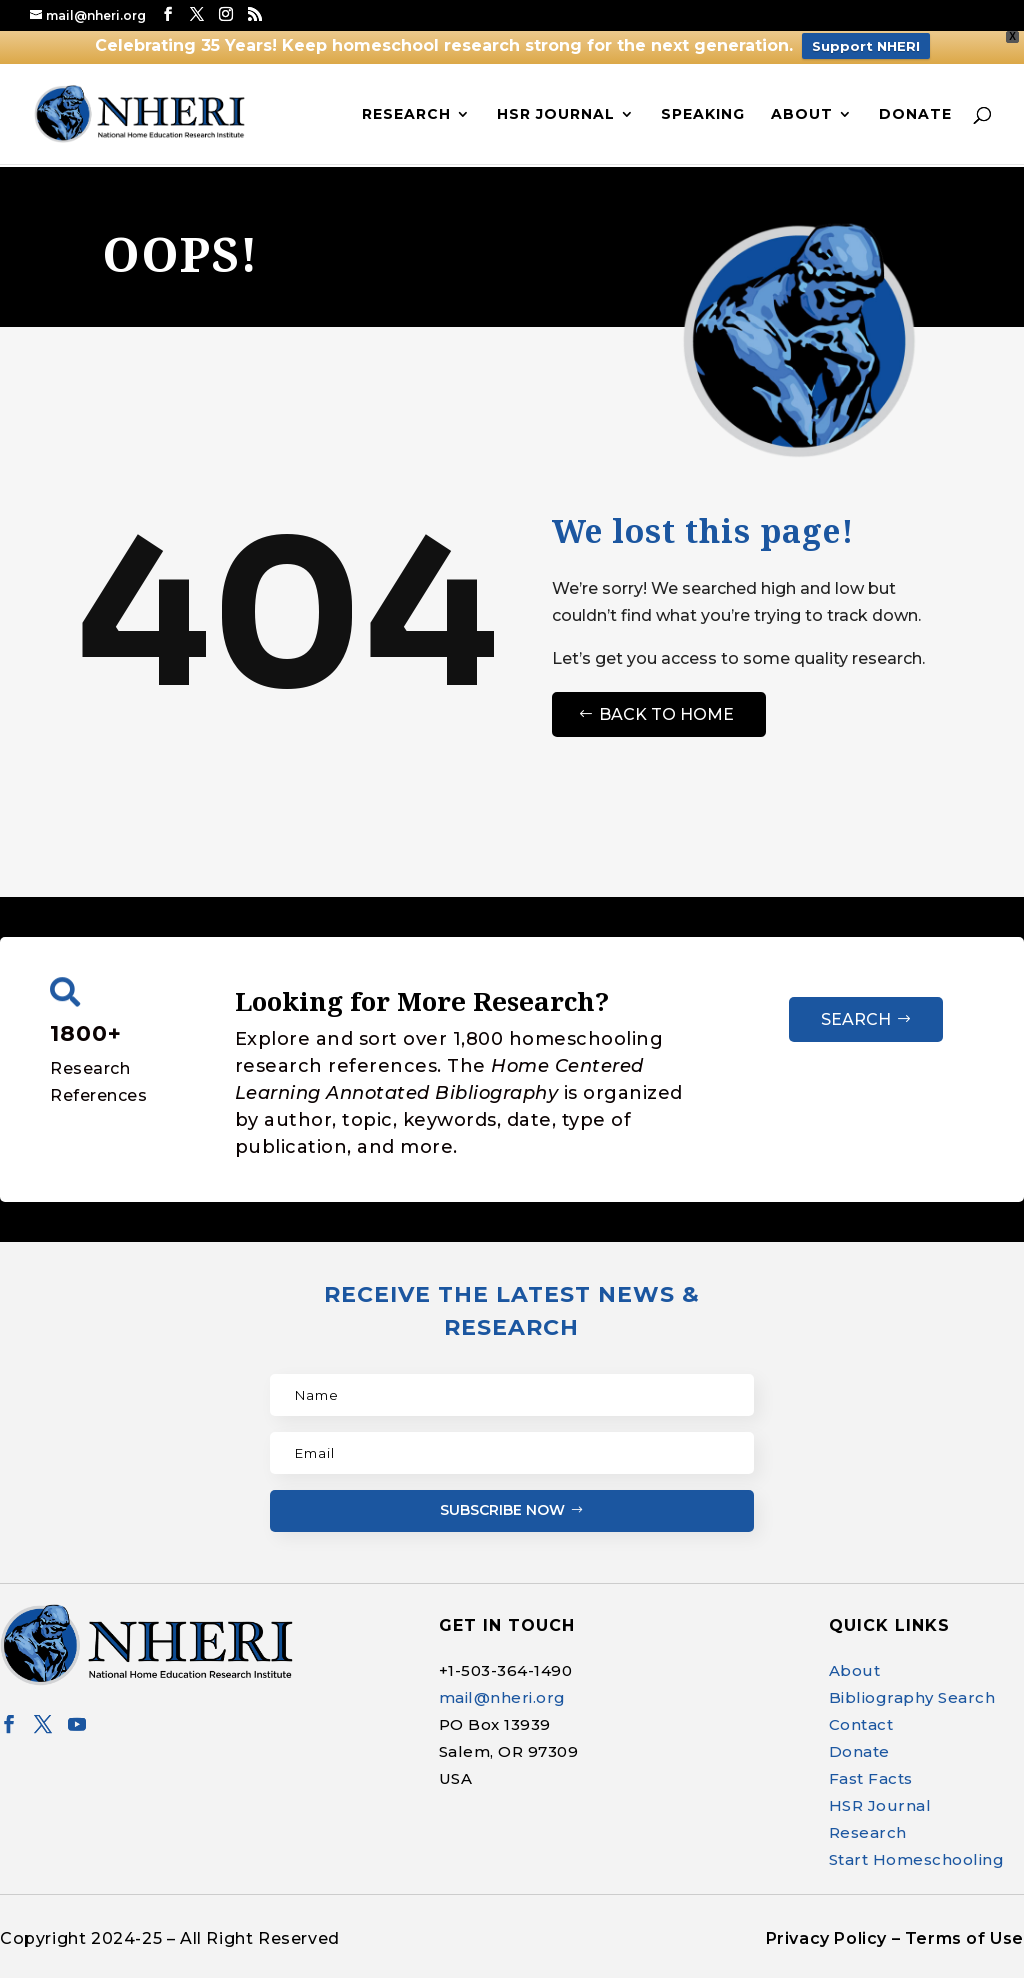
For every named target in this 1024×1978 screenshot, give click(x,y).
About (802, 115)
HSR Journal (556, 115)
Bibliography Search (912, 1697)
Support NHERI (866, 46)
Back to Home (666, 714)
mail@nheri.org (502, 1697)
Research (406, 115)
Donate (915, 115)
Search (856, 1019)
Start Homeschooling (917, 1859)
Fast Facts (871, 1778)
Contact (861, 1724)
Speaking (703, 115)
